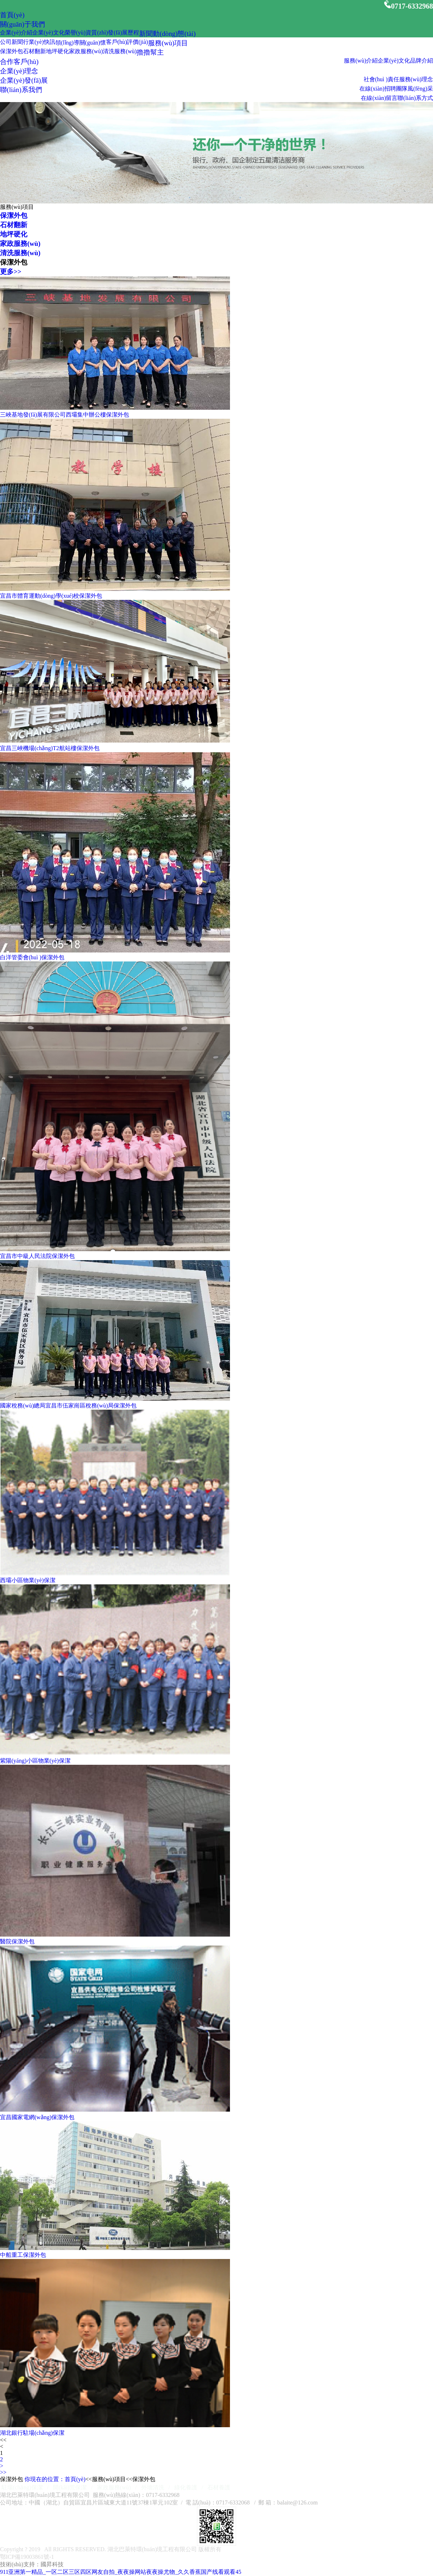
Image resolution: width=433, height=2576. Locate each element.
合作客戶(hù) (19, 61)
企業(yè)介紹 (16, 32)
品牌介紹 (421, 61)
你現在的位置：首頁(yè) (55, 2479)
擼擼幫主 (150, 52)
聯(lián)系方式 (415, 98)
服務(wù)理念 (416, 79)
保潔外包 (11, 51)
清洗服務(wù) (120, 51)
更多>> (10, 271)
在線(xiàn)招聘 (377, 89)
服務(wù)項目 (168, 43)
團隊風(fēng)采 (414, 89)
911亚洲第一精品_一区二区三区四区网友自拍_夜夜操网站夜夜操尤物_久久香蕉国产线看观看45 (120, 2572)
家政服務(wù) (86, 51)
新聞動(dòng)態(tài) (167, 33)
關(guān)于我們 (22, 24)
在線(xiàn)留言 (379, 98)
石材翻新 (34, 51)
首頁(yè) (12, 15)
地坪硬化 (57, 51)
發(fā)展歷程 (123, 32)
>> (3, 2472)
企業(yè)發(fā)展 (24, 80)
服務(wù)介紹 (361, 61)
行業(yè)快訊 (39, 42)
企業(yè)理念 (19, 71)
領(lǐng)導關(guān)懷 (80, 43)
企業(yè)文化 (48, 32)
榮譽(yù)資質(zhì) (86, 32)
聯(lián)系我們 (21, 89)
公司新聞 (11, 42)
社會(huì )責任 (381, 79)
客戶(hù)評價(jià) (127, 42)
